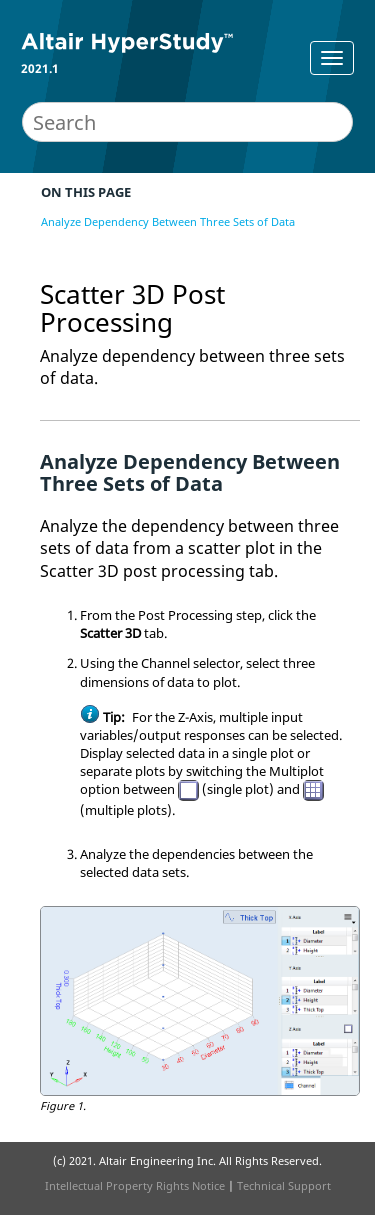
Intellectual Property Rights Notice (135, 1185)
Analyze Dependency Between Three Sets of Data (168, 221)
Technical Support (284, 1185)
